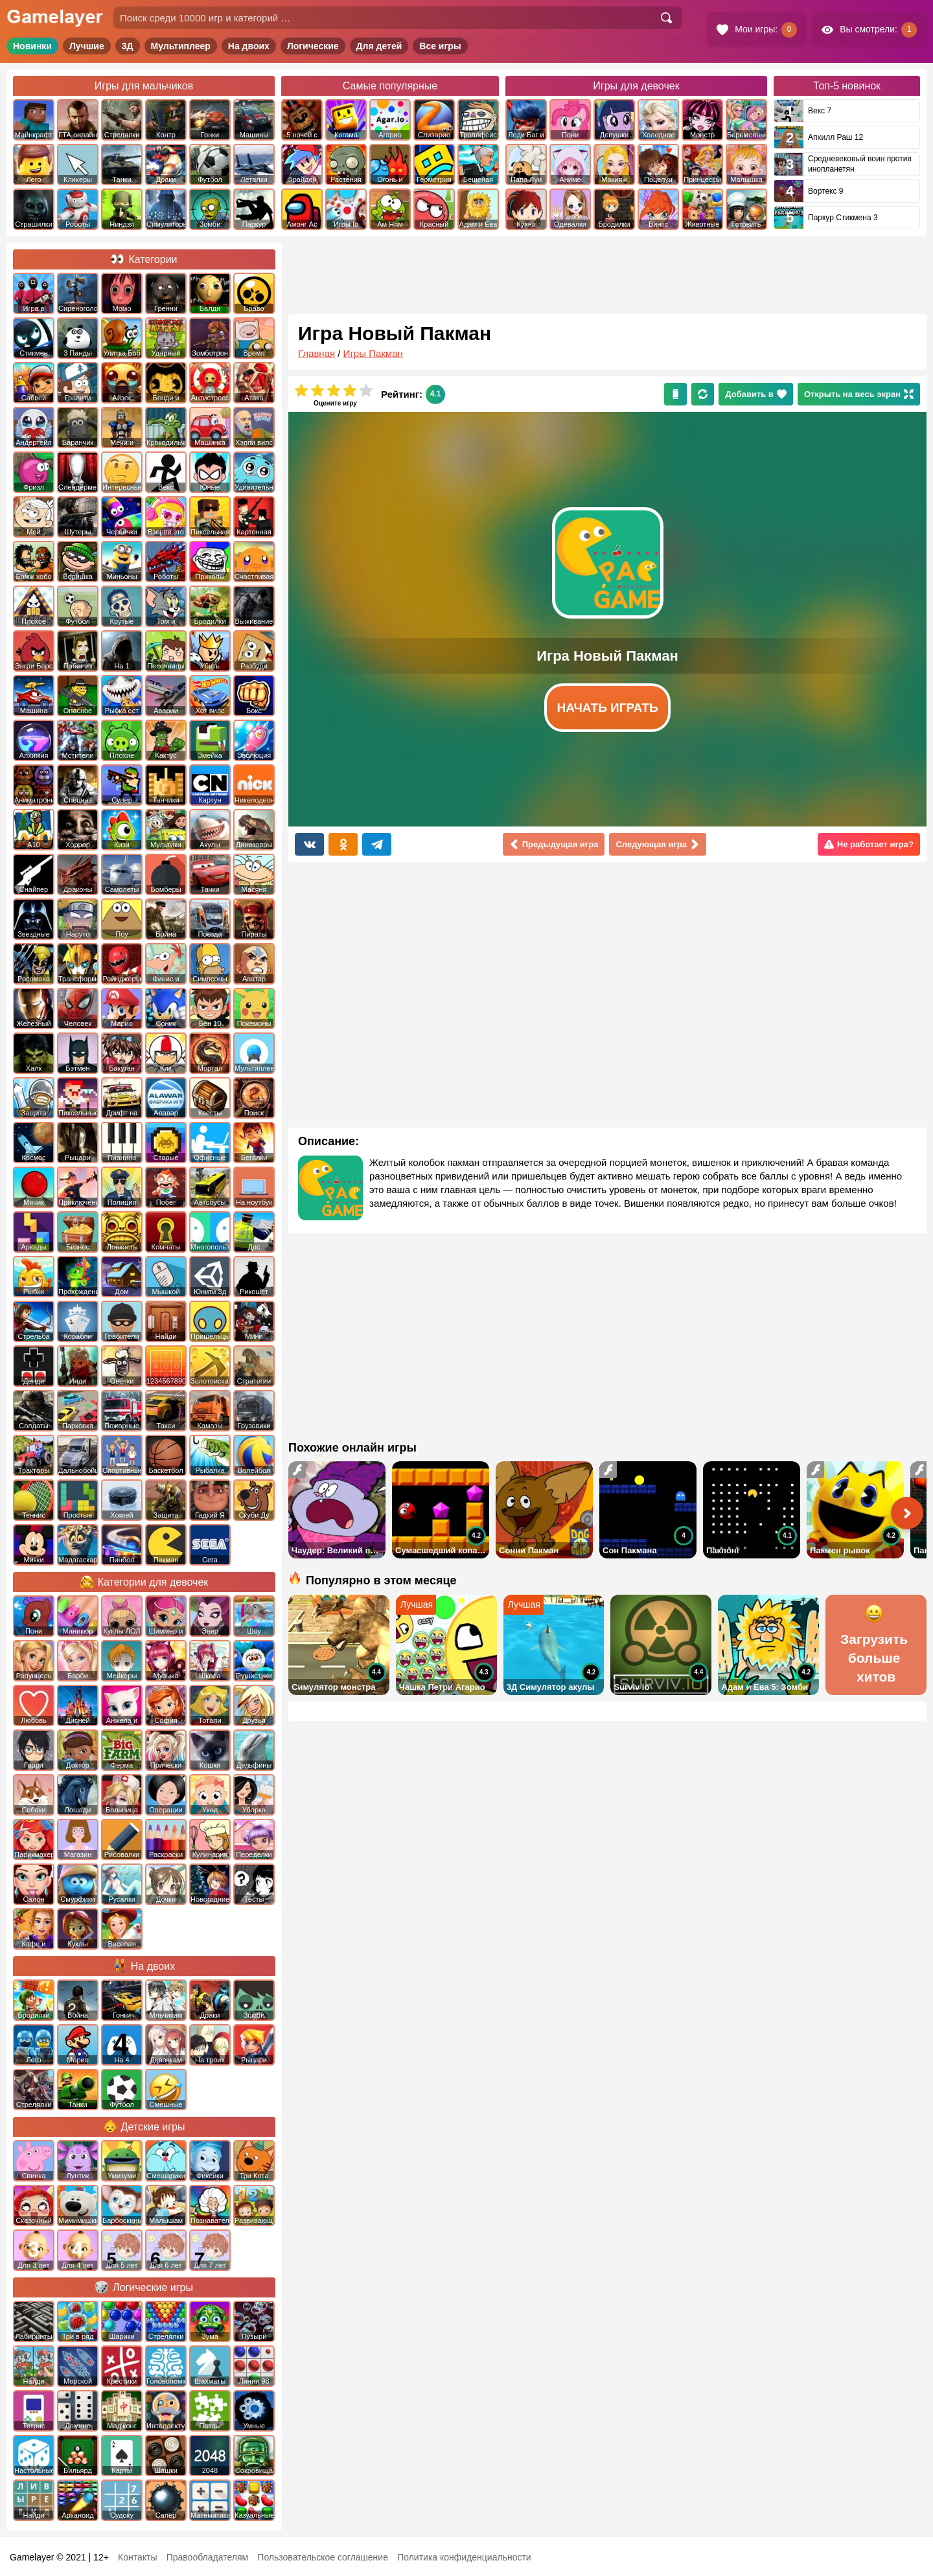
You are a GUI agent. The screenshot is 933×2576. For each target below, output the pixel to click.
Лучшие (86, 46)
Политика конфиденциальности (464, 2557)
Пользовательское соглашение (322, 2557)
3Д (127, 46)
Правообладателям (207, 2557)
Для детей (379, 46)
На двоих (249, 46)
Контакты (137, 2557)
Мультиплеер (181, 46)
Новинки (32, 46)
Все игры (440, 46)
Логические (313, 46)
